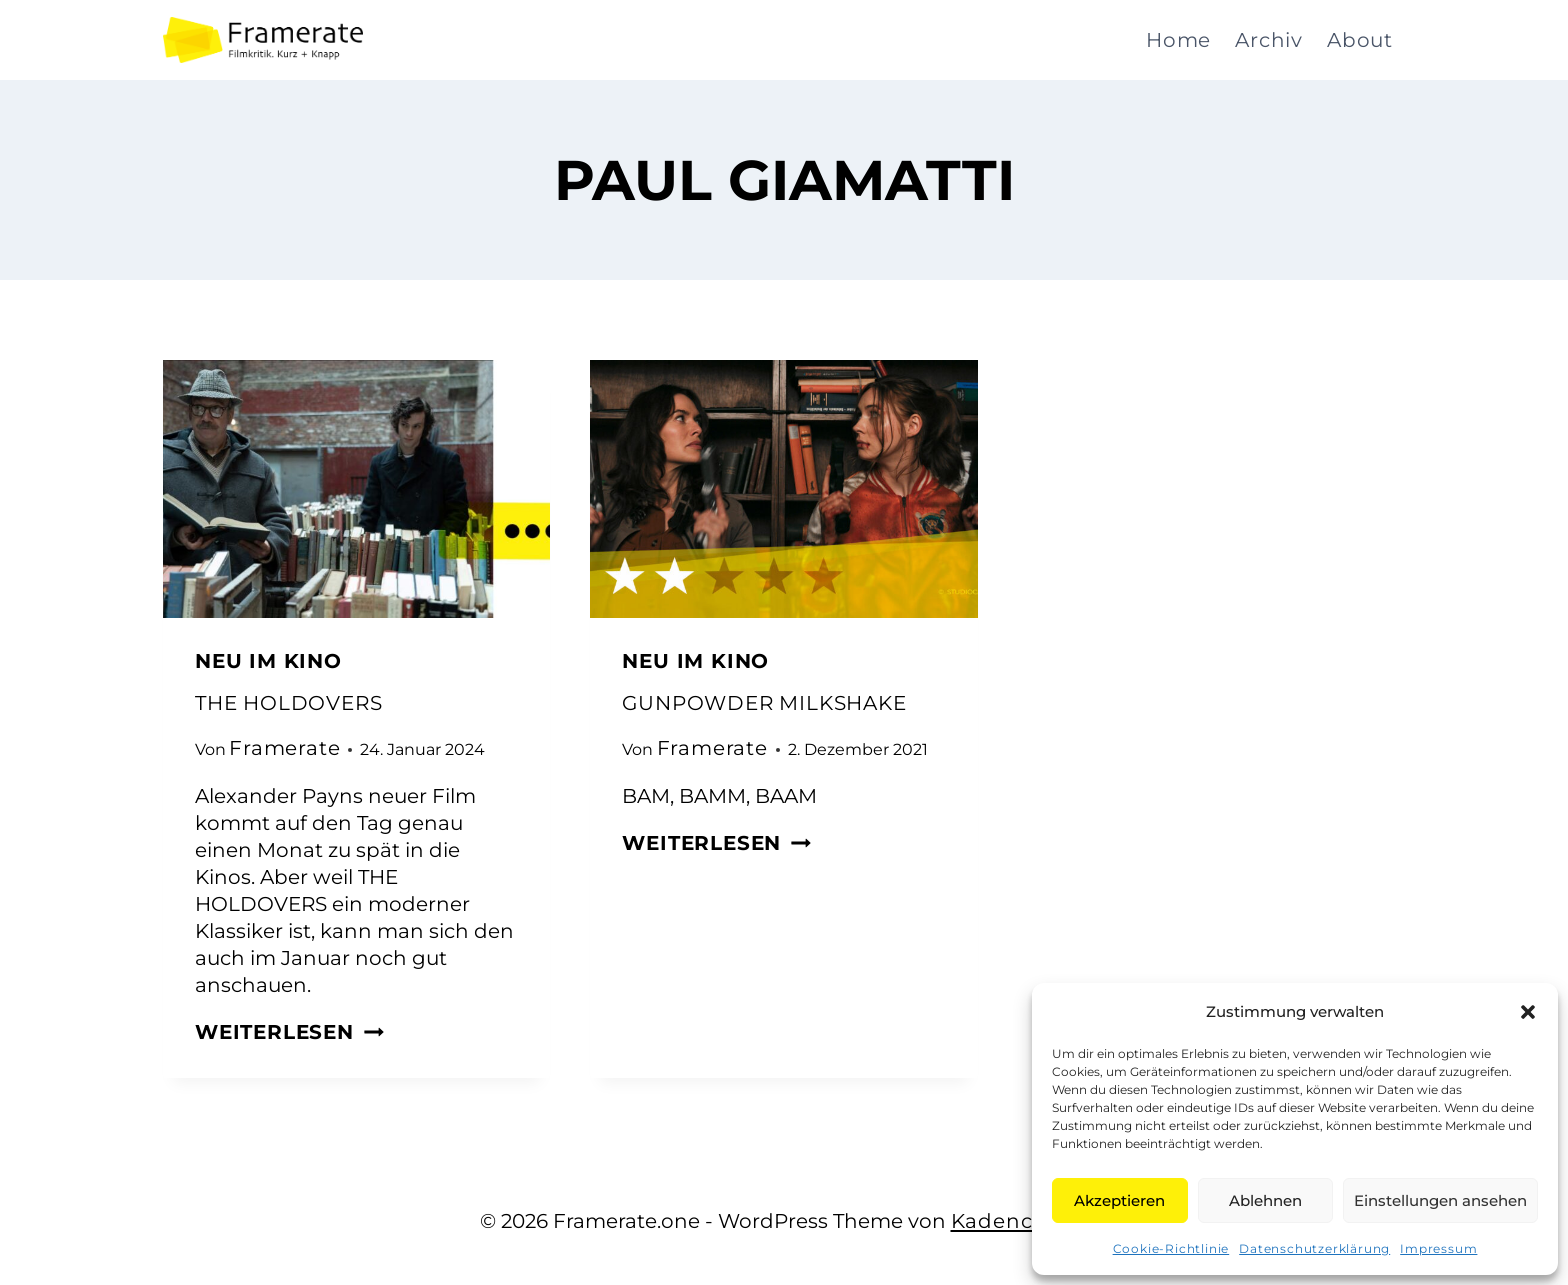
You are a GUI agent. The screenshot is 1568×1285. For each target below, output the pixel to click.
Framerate (284, 748)
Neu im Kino (268, 661)
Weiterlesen (289, 1032)
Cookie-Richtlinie (1171, 1248)
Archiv (1269, 40)
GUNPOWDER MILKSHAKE (764, 703)
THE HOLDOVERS (288, 703)
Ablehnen (1265, 1200)
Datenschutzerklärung (1314, 1248)
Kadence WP (1020, 1221)
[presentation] (356, 489)
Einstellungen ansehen (1440, 1200)
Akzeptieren (1119, 1200)
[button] (1528, 1012)
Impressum (1438, 1248)
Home (1178, 40)
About (1360, 40)
